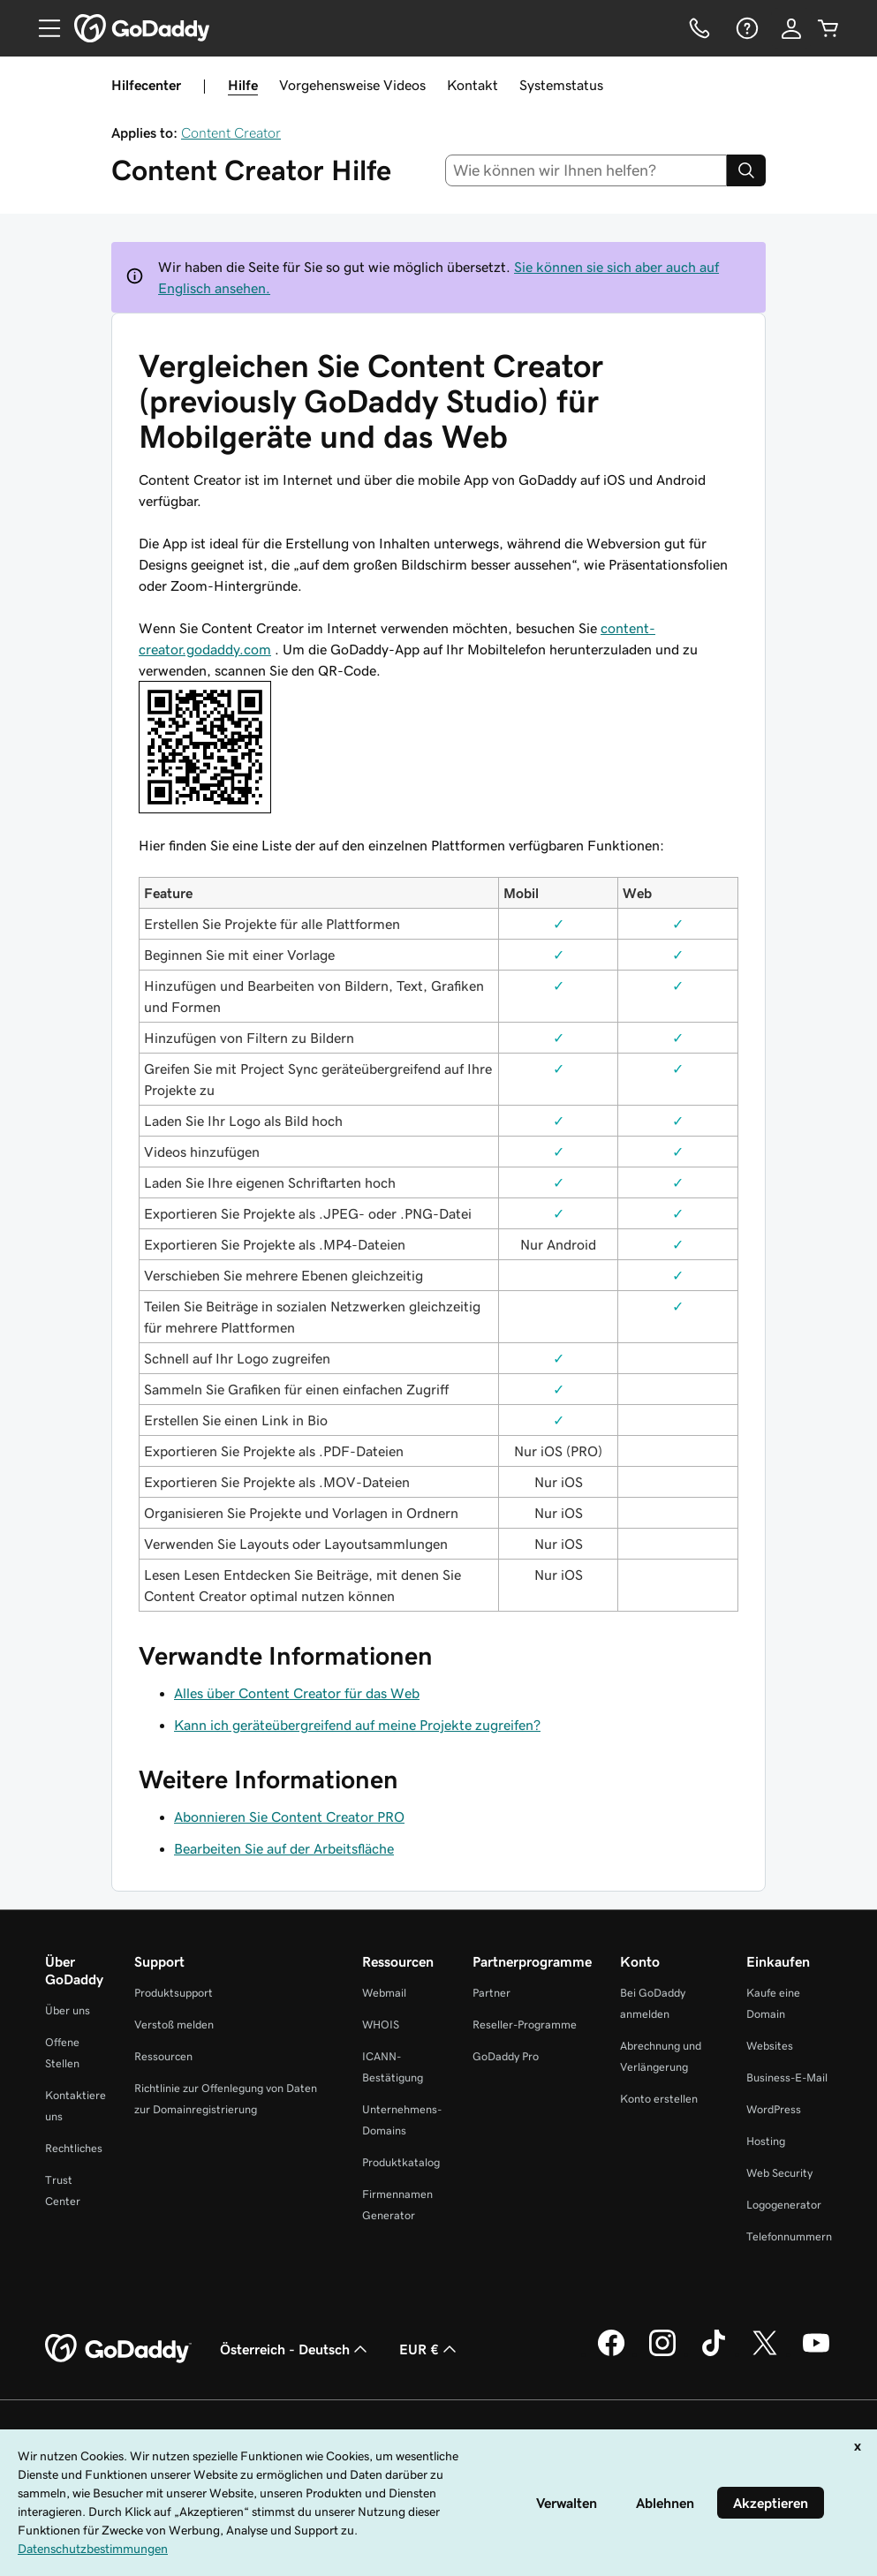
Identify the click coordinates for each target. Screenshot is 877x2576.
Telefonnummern (789, 2236)
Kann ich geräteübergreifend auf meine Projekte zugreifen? (357, 1725)
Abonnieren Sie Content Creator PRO (289, 1816)
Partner (491, 1992)
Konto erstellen (659, 2098)
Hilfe (243, 85)
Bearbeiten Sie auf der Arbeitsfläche (284, 1848)
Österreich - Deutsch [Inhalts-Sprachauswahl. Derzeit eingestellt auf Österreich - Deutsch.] (295, 2349)
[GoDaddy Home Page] (118, 2349)
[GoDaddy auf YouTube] (816, 2353)
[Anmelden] (791, 28)
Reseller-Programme (525, 2024)
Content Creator (231, 132)
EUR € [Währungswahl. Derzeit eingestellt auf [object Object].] (429, 2349)
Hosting (765, 2141)
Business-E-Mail (787, 2077)
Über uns (67, 2010)
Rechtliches (73, 2148)
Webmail (384, 1992)
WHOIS (380, 2024)
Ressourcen (163, 2056)
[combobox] (586, 170)
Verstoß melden (174, 2024)
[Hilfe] (745, 28)
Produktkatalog (401, 2162)
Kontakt (472, 85)
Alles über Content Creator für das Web (297, 1693)
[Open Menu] (42, 28)
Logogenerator (783, 2204)
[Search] (746, 170)
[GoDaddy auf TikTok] (714, 2353)
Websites (769, 2045)
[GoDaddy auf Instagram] (662, 2353)
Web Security (779, 2173)
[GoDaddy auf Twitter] (765, 2353)
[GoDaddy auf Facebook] (611, 2353)
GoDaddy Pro (506, 2056)
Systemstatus (561, 85)
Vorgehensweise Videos (352, 85)
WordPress (773, 2109)
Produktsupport (173, 1992)
